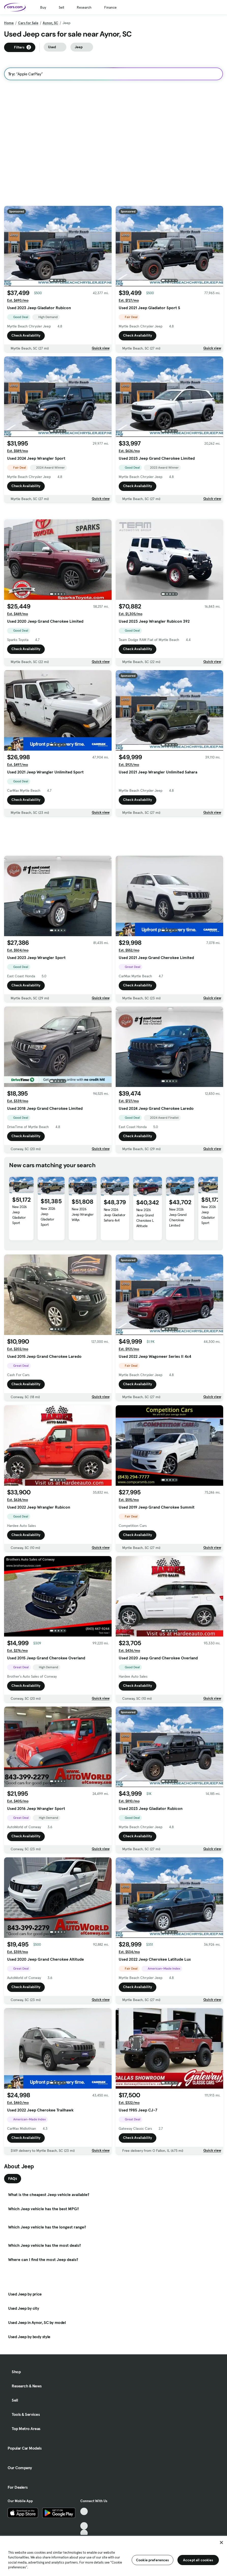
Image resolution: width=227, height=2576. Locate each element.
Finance (110, 7)
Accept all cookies (198, 2560)
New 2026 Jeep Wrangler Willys (82, 1237)
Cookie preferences (152, 2560)
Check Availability (25, 335)
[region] (113, 2555)
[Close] (221, 2542)
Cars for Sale (28, 23)
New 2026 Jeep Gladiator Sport (19, 1237)
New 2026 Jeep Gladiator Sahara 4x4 (114, 1237)
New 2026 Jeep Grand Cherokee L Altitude (145, 1240)
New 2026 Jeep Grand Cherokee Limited (178, 1240)
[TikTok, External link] (84, 2534)
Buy (43, 7)
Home (9, 23)
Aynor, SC (50, 23)
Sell (61, 7)
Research (84, 7)
